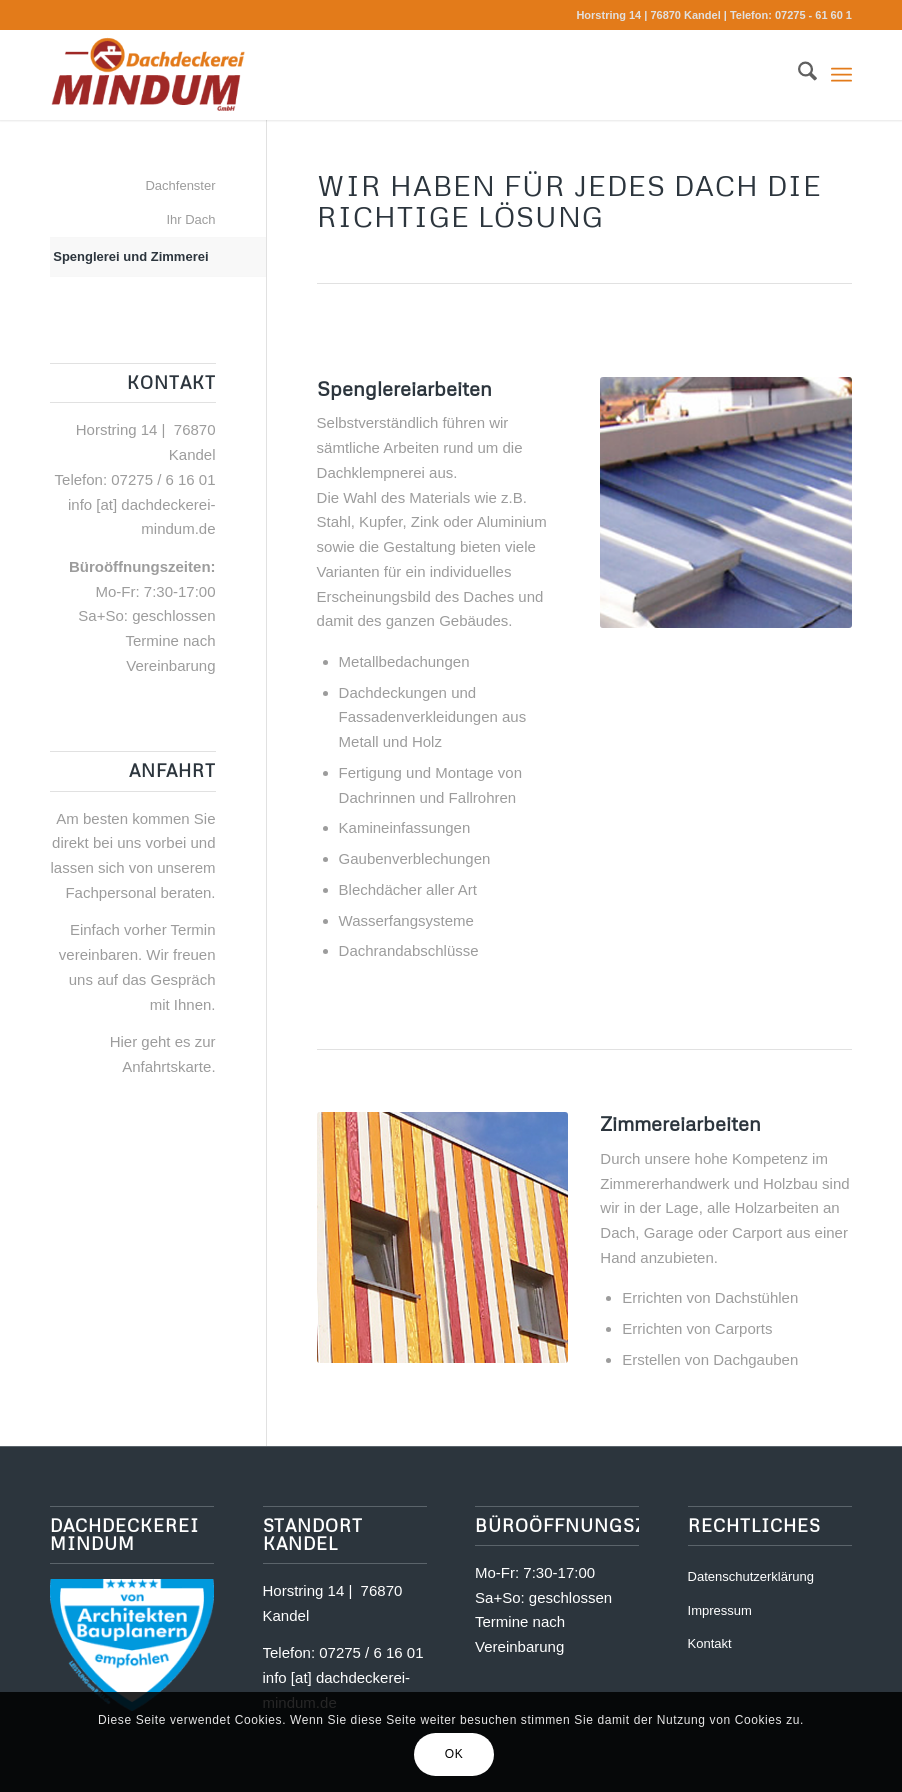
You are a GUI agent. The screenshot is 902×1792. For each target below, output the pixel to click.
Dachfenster (180, 185)
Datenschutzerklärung (751, 1576)
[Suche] (797, 75)
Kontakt (710, 1643)
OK (454, 1754)
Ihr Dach (190, 219)
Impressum (720, 1610)
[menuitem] (797, 75)
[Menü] (841, 75)
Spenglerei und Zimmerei (130, 256)
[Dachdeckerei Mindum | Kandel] (148, 75)
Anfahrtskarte (166, 1066)
